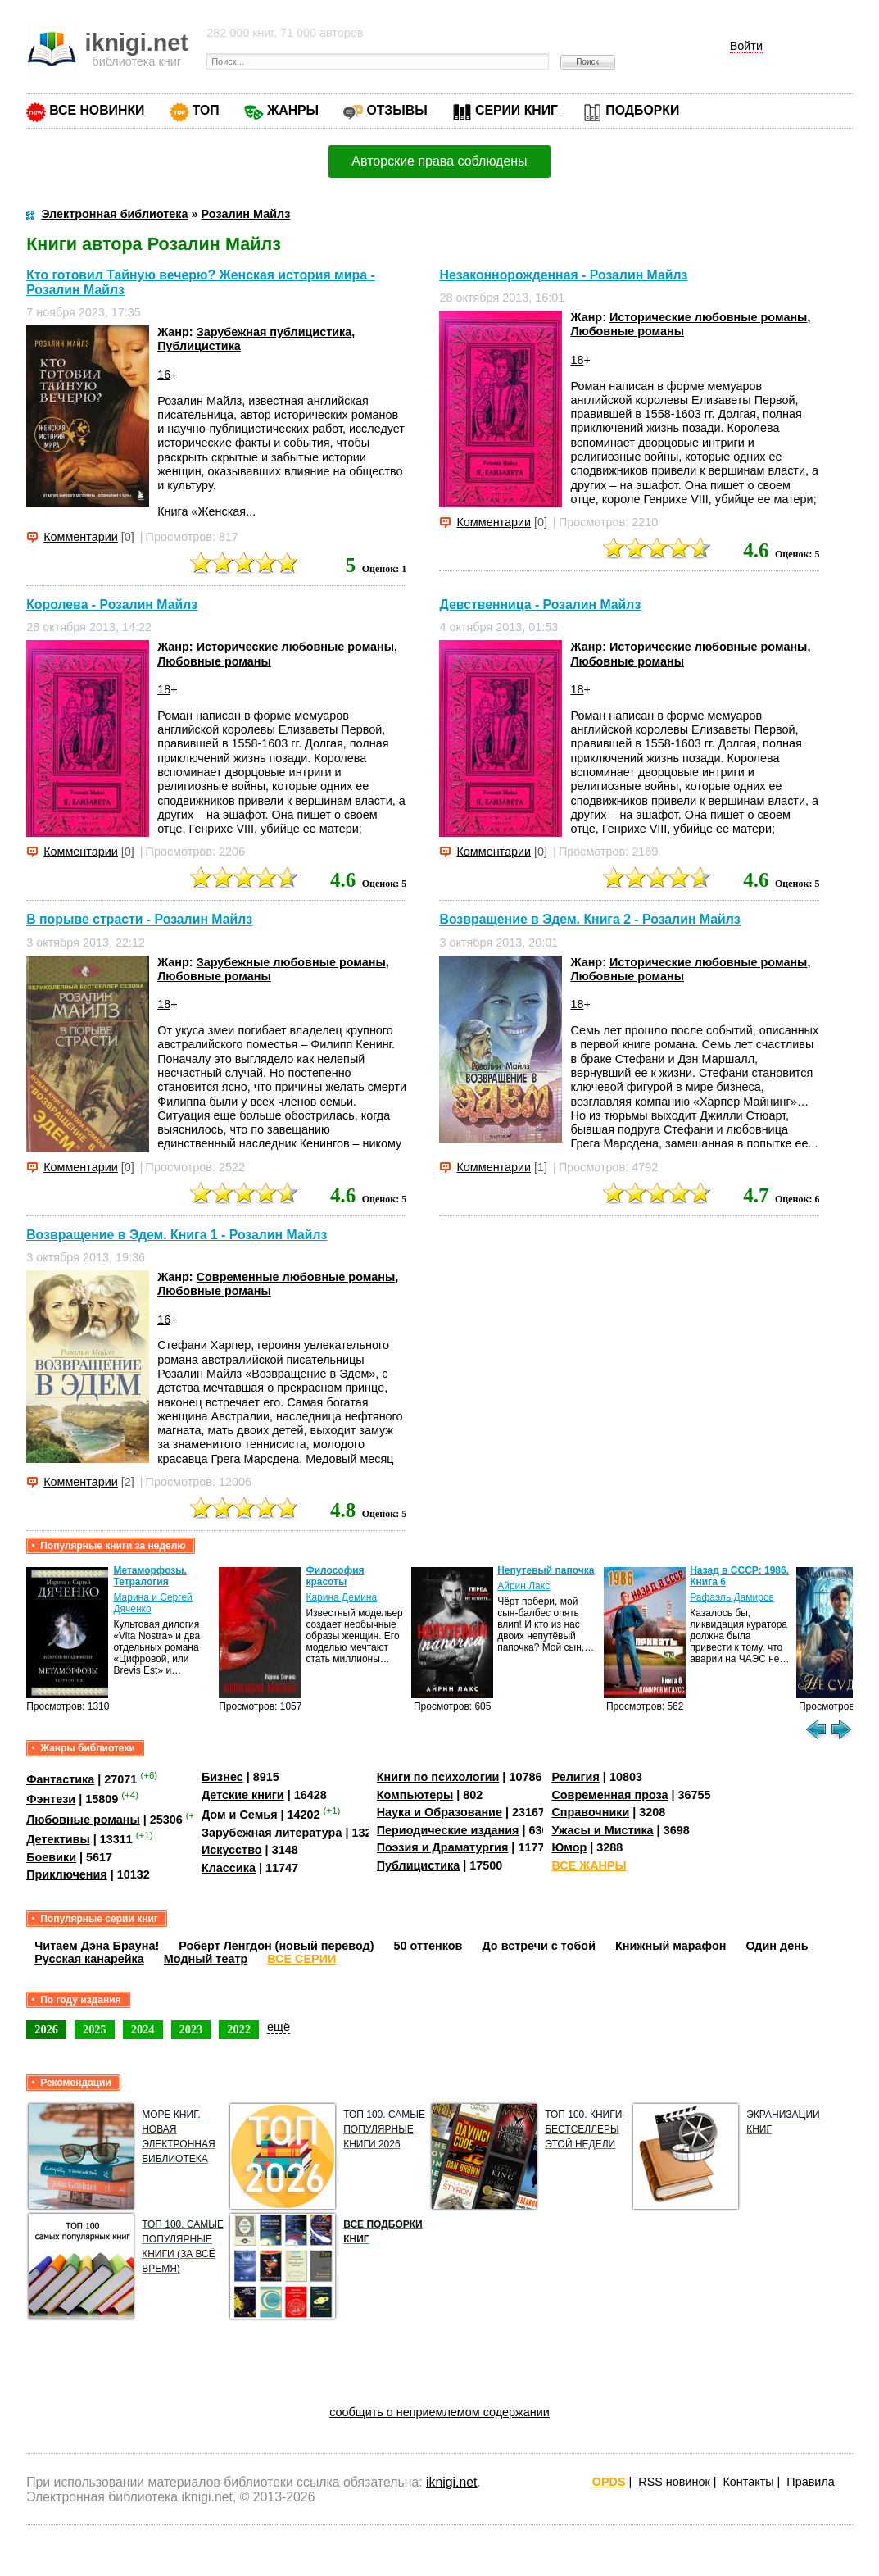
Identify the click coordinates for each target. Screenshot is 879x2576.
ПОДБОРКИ (642, 110)
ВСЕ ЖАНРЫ (588, 1865)
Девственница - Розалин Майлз (540, 604)
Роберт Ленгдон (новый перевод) (276, 1945)
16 (163, 374)
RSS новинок (673, 2481)
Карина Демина (341, 1597)
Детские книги (243, 1794)
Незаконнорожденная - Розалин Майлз (563, 275)
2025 (94, 2029)
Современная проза (609, 1794)
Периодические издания (448, 1830)
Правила (810, 2481)
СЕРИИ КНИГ (516, 110)
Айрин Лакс (523, 1586)
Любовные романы (627, 331)
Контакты (748, 2481)
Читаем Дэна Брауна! (96, 1945)
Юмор (569, 1847)
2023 (191, 2029)
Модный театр (205, 1958)
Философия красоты (335, 1576)
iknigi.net (451, 2482)
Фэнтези (50, 1799)
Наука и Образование (439, 1812)
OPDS (609, 2481)
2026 (46, 2029)
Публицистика (199, 345)
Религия (575, 1776)
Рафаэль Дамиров (732, 1597)
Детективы (58, 1839)
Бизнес (222, 1776)
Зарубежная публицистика (274, 331)
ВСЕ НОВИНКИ (96, 110)
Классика (229, 1867)
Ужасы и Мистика (602, 1830)
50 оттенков (428, 1945)
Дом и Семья (240, 1814)
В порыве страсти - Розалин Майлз (139, 920)
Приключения (66, 1874)
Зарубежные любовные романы (291, 962)
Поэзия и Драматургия (443, 1847)
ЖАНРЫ (293, 110)
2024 (143, 2029)
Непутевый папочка (545, 1570)
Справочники (590, 1812)
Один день (777, 1945)
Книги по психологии (438, 1776)
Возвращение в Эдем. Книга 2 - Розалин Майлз (589, 920)
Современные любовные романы (296, 1276)
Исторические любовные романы (708, 317)
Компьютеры (415, 1794)
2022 (239, 2029)
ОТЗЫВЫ (396, 110)
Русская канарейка (89, 1958)
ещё (278, 2026)
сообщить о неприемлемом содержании (439, 2412)
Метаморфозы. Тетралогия (150, 1576)
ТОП (206, 110)
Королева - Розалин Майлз (111, 604)
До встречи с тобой (539, 1945)
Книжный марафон (671, 1945)
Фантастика (60, 1779)
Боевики (51, 1857)
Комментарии (80, 536)
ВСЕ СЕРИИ (301, 1958)
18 (576, 359)
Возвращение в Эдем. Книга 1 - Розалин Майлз (176, 1235)
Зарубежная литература (272, 1832)
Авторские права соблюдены (439, 161)
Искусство (232, 1849)
